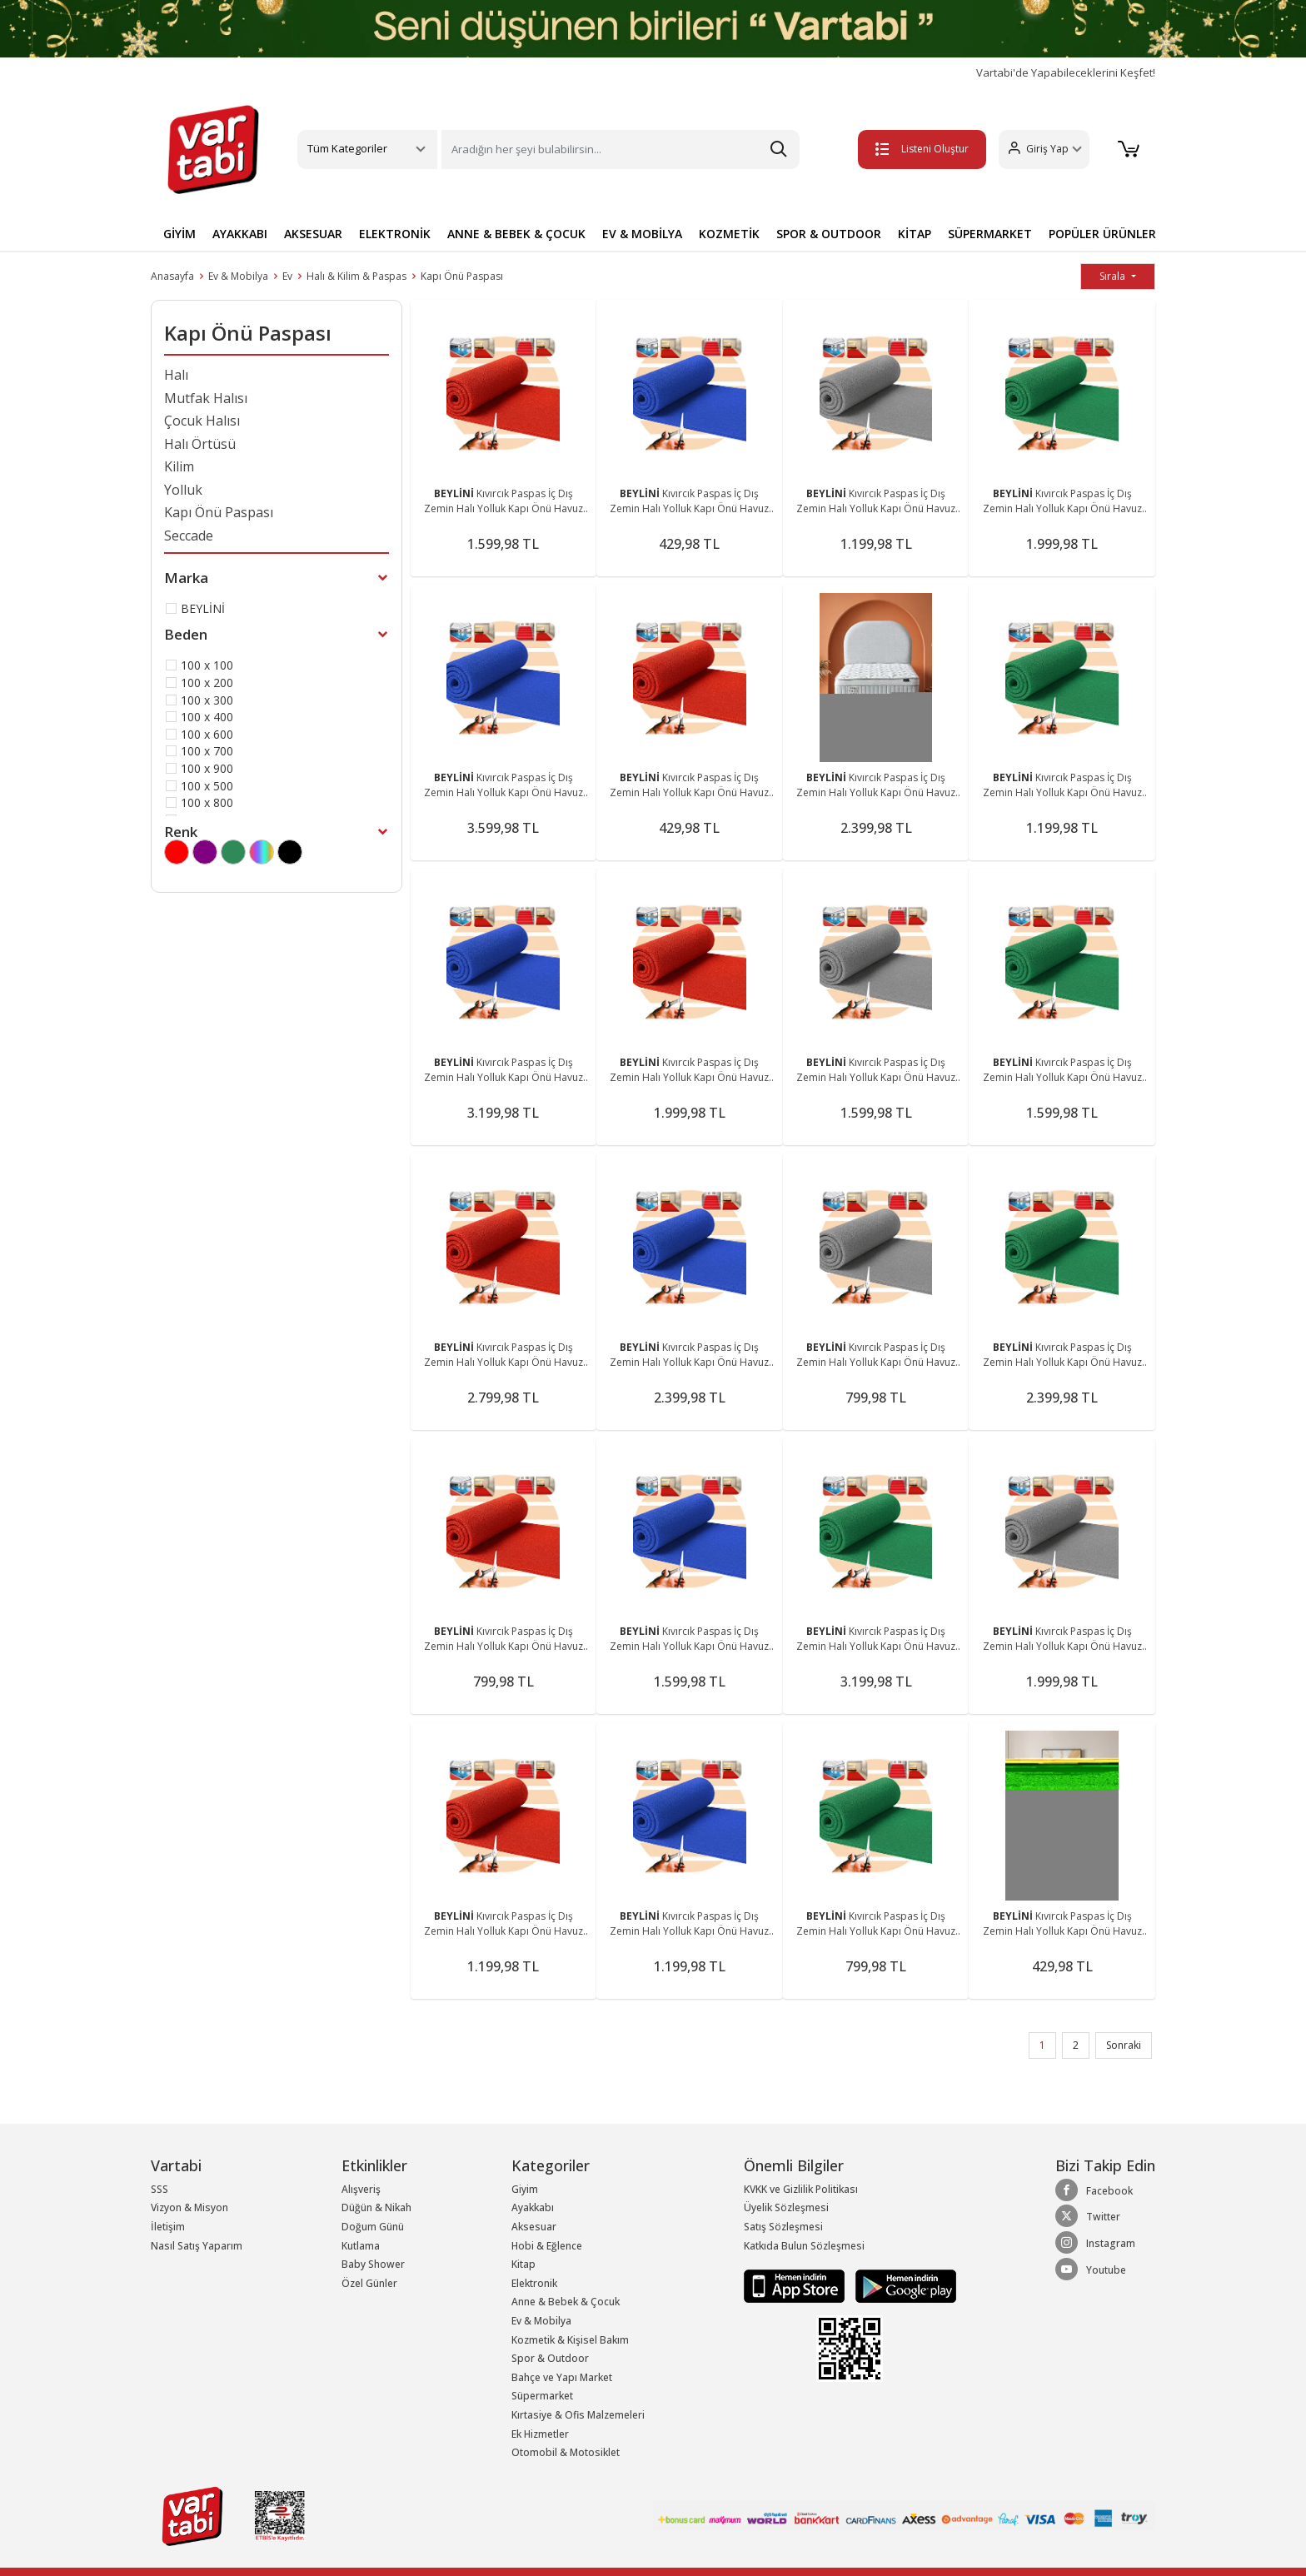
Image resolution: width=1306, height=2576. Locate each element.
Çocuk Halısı (202, 420)
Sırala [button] (1113, 276)
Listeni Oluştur (918, 149)
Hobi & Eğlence (546, 2246)
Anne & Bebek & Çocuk (565, 2301)
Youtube (1090, 2269)
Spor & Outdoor (550, 2358)
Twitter (1087, 2216)
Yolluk (183, 490)
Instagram (1095, 2243)
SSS (159, 2189)
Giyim (524, 2189)
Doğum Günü (372, 2227)
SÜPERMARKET (990, 234)
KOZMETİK (729, 234)
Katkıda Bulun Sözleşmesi (804, 2246)
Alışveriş (361, 2189)
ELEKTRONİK (395, 234)
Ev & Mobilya (238, 276)
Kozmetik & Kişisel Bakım (570, 2340)
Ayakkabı (532, 2207)
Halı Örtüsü (200, 444)
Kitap (523, 2264)
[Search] (620, 149)
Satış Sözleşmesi (783, 2227)
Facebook (1094, 2190)
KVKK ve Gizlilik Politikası (801, 2189)
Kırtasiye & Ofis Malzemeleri (578, 2415)
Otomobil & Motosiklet (565, 2452)
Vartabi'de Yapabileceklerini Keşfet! (1065, 73)
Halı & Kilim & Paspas (356, 276)
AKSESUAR (313, 234)
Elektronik (534, 2283)
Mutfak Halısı (205, 398)
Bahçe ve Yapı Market (561, 2377)
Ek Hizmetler (540, 2434)
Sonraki (1123, 2045)
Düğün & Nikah (376, 2207)
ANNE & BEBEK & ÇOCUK (516, 234)
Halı (176, 375)
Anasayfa (172, 276)
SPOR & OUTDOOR (828, 234)
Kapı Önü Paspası (462, 276)
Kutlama (360, 2246)
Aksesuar (533, 2227)
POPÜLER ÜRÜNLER (1102, 234)
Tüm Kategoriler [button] (347, 148)
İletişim (168, 2227)
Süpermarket (542, 2396)
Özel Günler (369, 2283)
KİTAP (914, 234)
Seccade (188, 535)
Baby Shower (373, 2264)
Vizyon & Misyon (189, 2207)
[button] (1040, 149)
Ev (287, 276)
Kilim (179, 466)
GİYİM (179, 234)
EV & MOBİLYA (642, 234)
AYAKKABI (239, 234)
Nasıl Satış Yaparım (196, 2246)
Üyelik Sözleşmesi (786, 2207)
